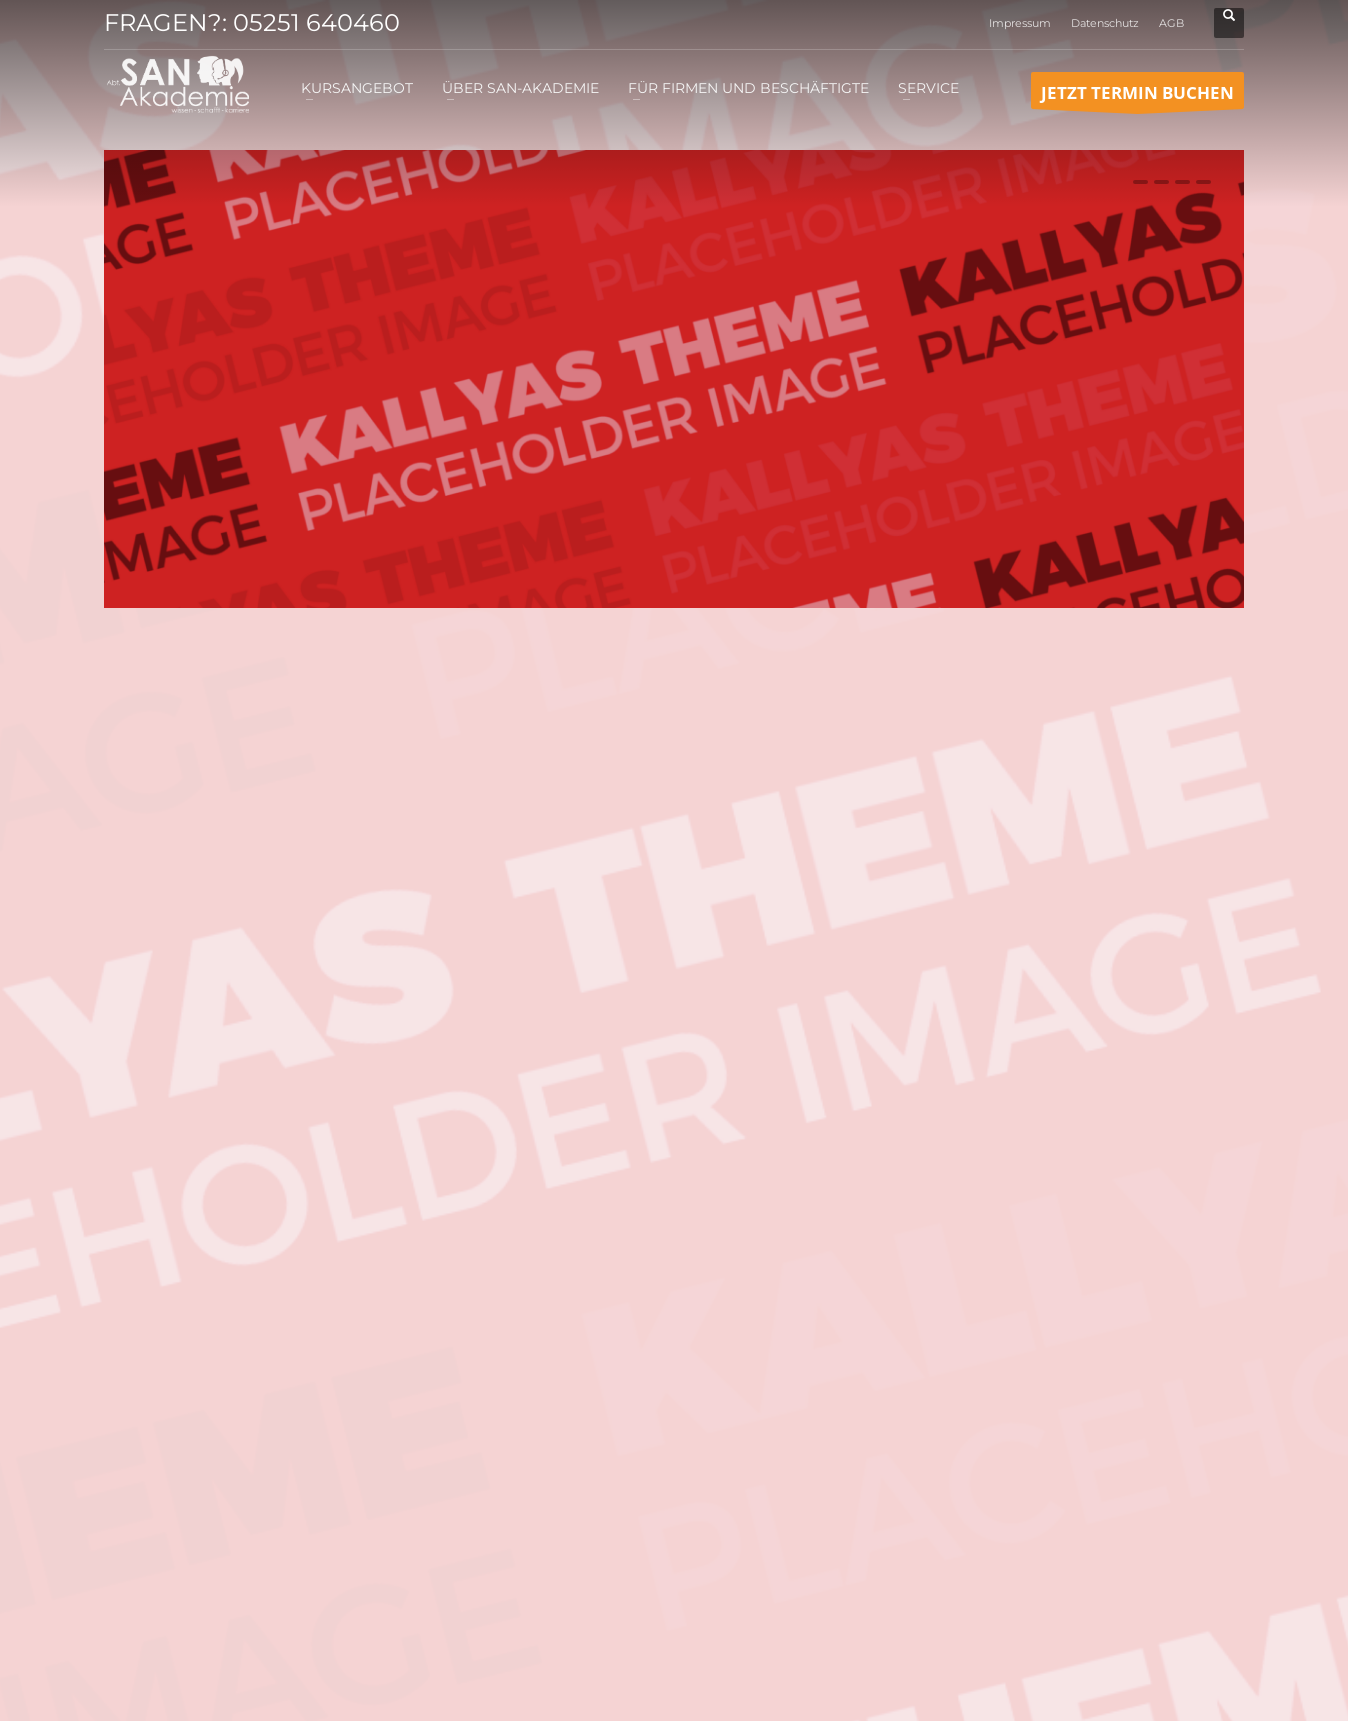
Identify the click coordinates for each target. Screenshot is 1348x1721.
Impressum (1020, 23)
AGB (1171, 23)
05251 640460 (316, 22)
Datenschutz (1105, 23)
